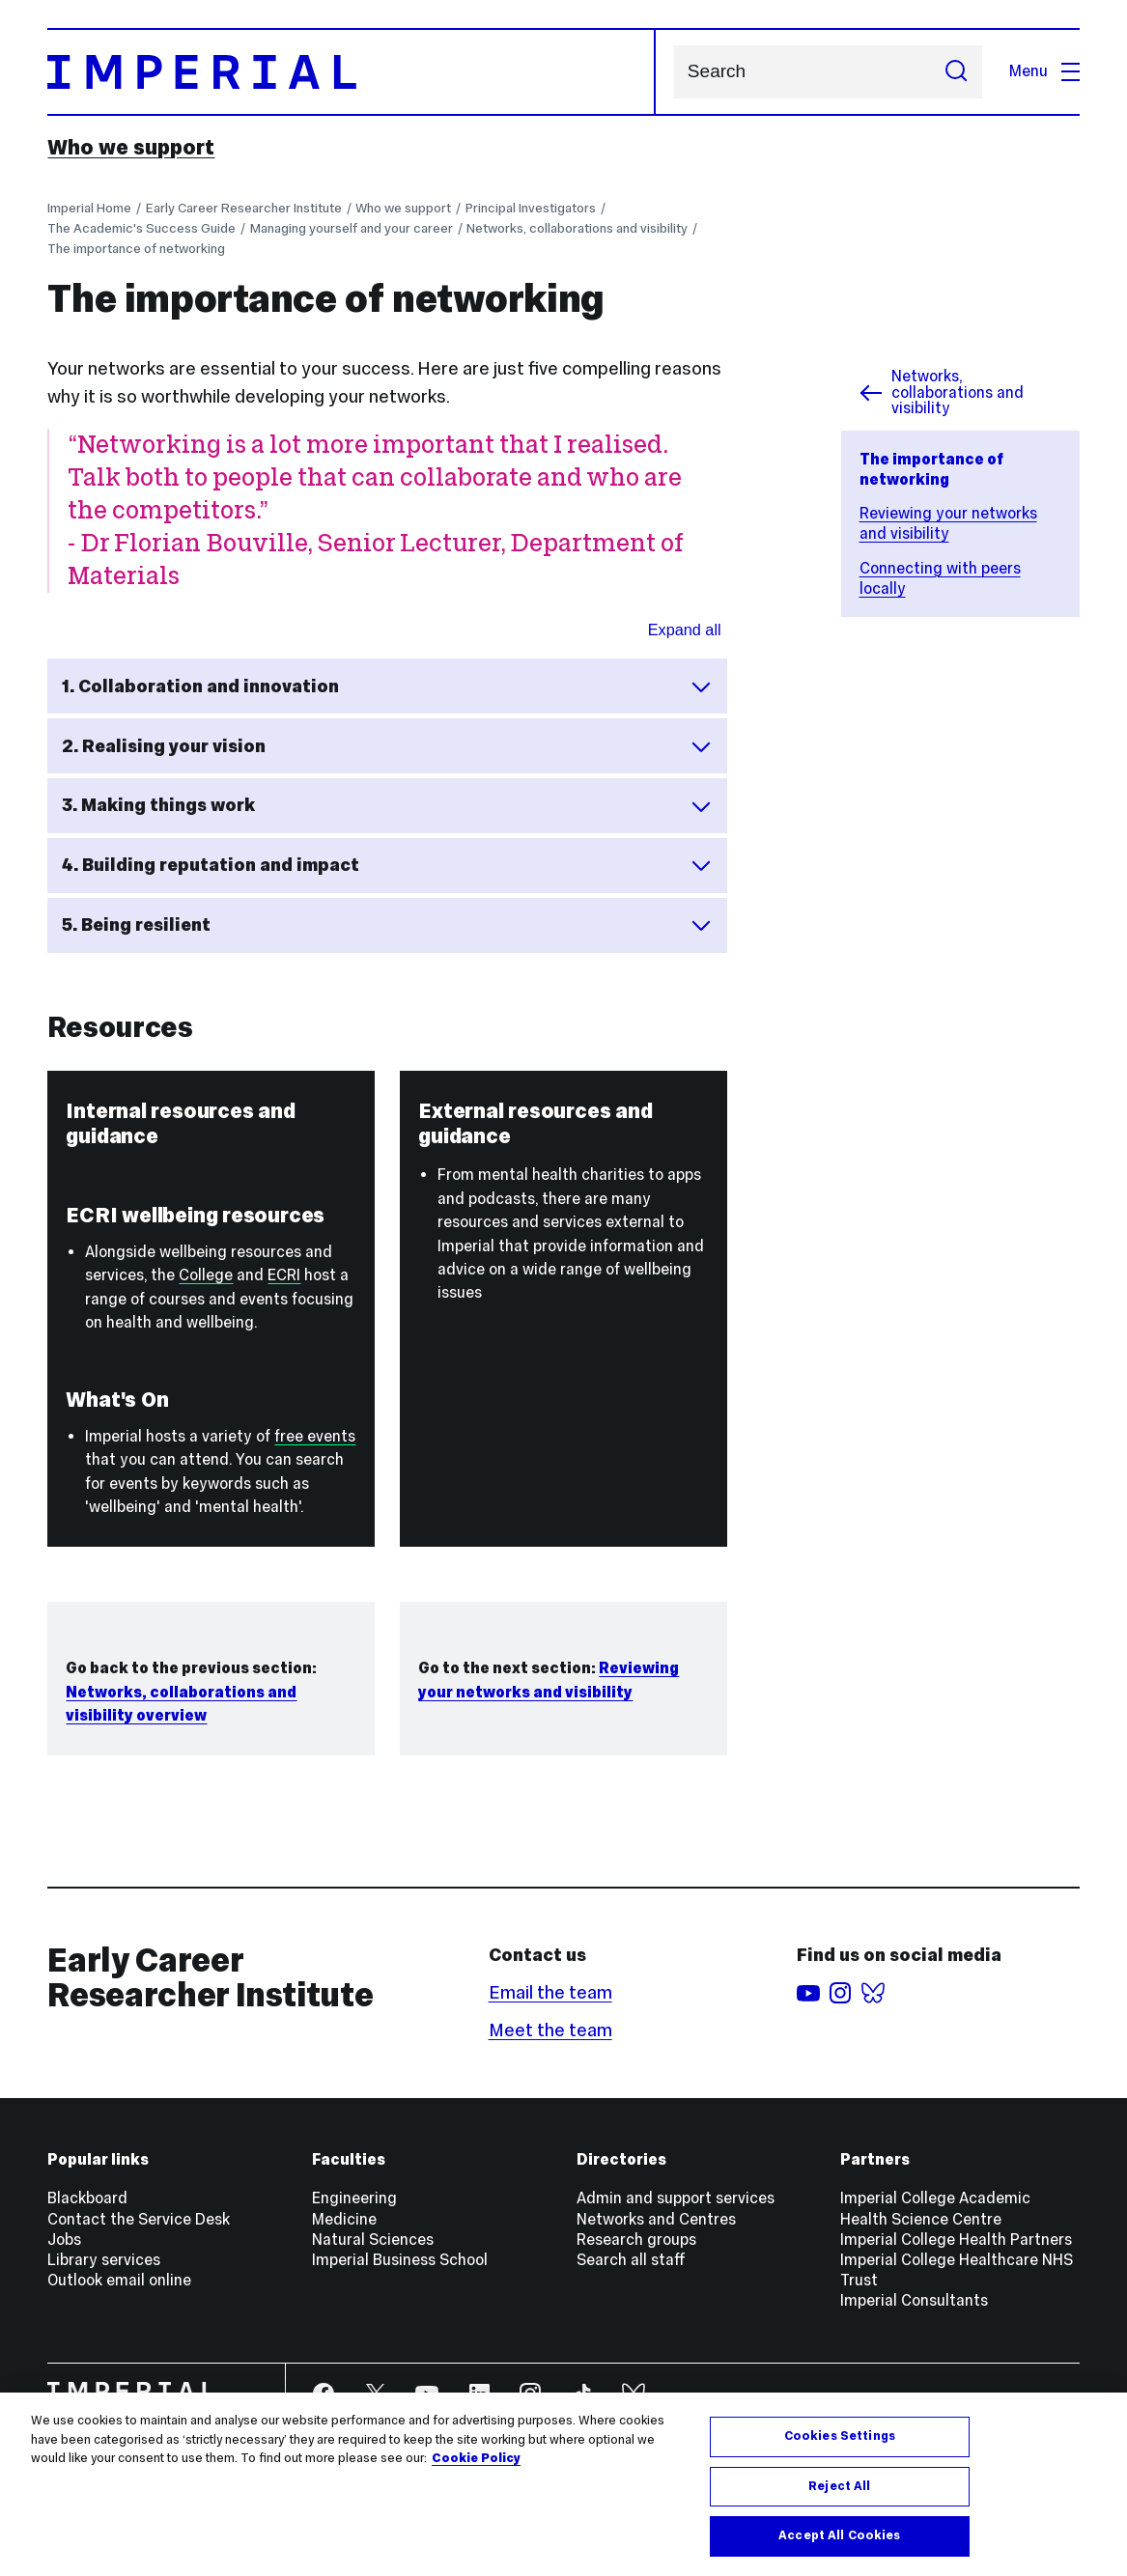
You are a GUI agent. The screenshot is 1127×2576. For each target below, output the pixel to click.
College (206, 1275)
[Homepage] (351, 72)
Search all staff (631, 2260)
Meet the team (550, 2030)
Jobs (64, 2239)
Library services (103, 2260)
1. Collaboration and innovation (388, 686)
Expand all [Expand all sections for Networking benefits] (684, 629)
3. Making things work (388, 805)
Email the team (550, 1992)
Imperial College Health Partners (956, 2239)
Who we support (130, 147)
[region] (563, 2484)
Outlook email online (119, 2280)
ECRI (284, 1275)
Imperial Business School (400, 2260)
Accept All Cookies (839, 2535)
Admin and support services (676, 2198)
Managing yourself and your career (351, 228)
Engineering (354, 2198)
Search (673, 71)
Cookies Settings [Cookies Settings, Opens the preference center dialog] (839, 2436)
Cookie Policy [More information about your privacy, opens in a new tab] (476, 2458)
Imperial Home (89, 208)
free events (314, 1436)
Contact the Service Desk (138, 2219)
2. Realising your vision (388, 746)
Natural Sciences (373, 2239)
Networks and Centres (656, 2219)
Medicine (344, 2219)
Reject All (839, 2486)
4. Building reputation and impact (388, 865)
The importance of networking (136, 248)
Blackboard (87, 2198)
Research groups (636, 2239)
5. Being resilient (388, 925)
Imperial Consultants (914, 2300)
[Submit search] (956, 72)
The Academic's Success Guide (141, 228)
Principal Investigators (530, 208)
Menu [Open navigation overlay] (1044, 71)
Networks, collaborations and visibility (577, 228)
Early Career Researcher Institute (244, 208)
